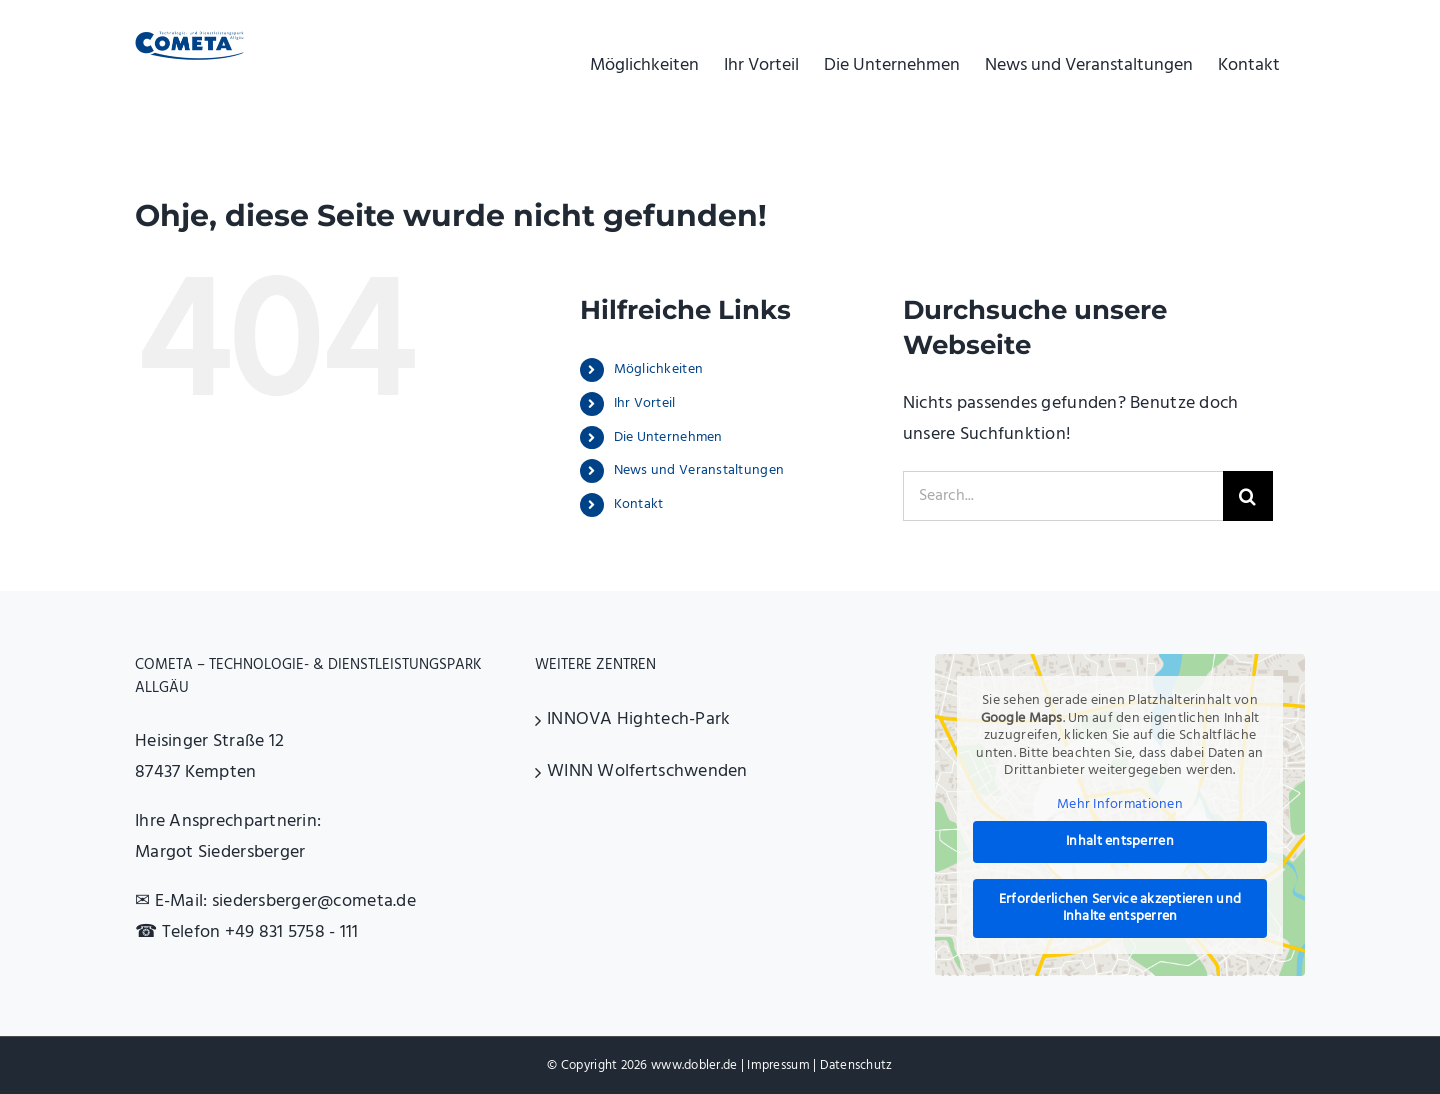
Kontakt (639, 504)
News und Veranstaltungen (699, 470)
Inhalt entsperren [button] (1120, 842)
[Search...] (1063, 496)
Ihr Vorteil (645, 403)
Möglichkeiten (659, 369)
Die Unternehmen (668, 437)
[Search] (1248, 496)
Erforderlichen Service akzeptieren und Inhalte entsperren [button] (1120, 908)
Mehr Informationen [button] (1120, 805)
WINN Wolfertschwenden (647, 771)
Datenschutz (856, 1065)
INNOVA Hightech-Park (638, 719)
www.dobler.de (694, 1065)
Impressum (778, 1065)
